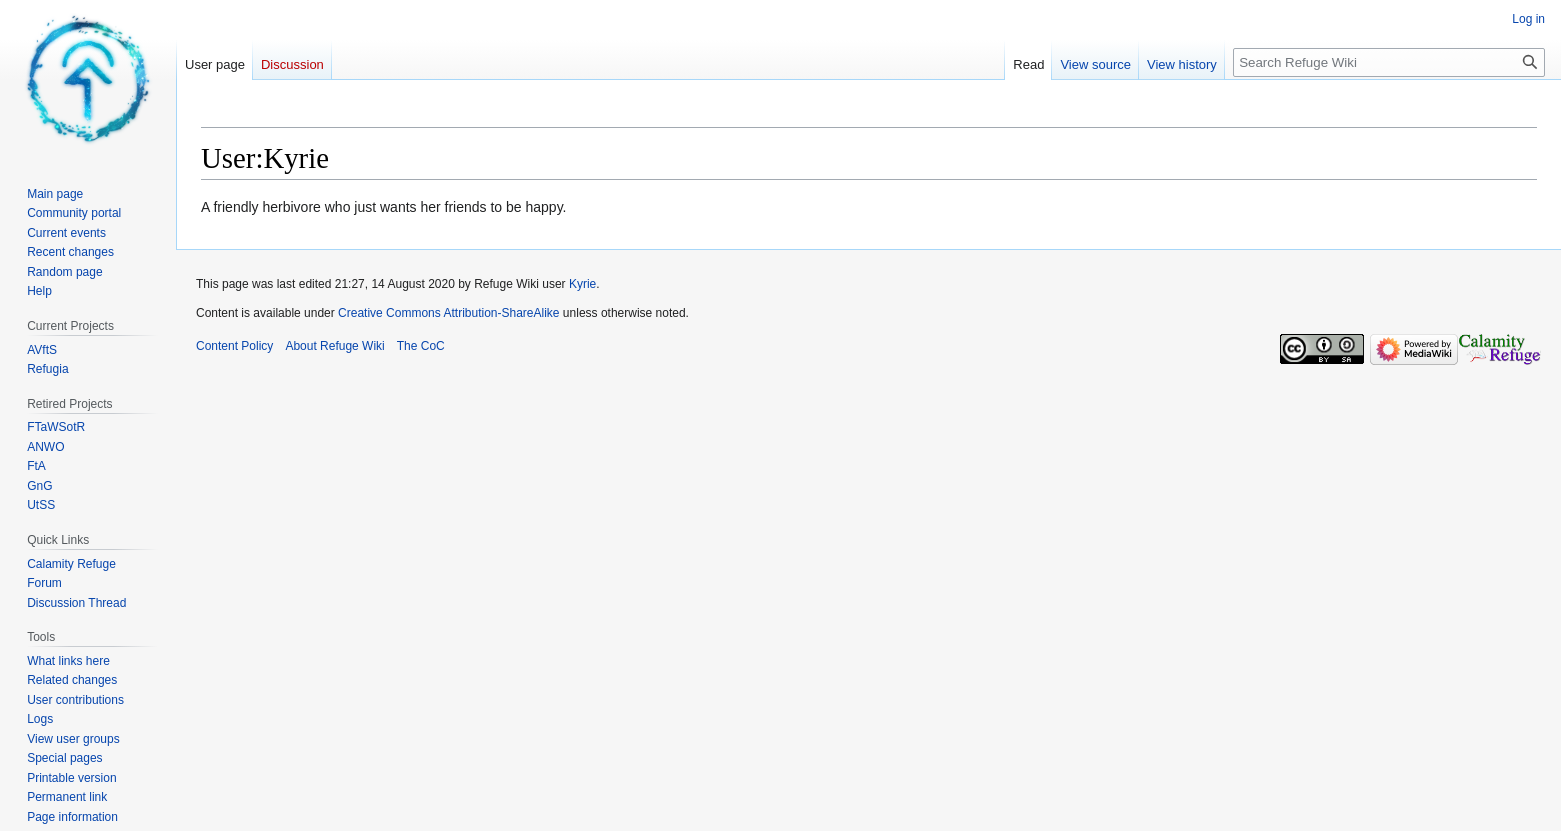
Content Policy (234, 346)
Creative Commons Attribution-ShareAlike (448, 313)
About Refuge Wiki (334, 346)
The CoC (421, 346)
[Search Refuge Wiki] (1389, 62)
